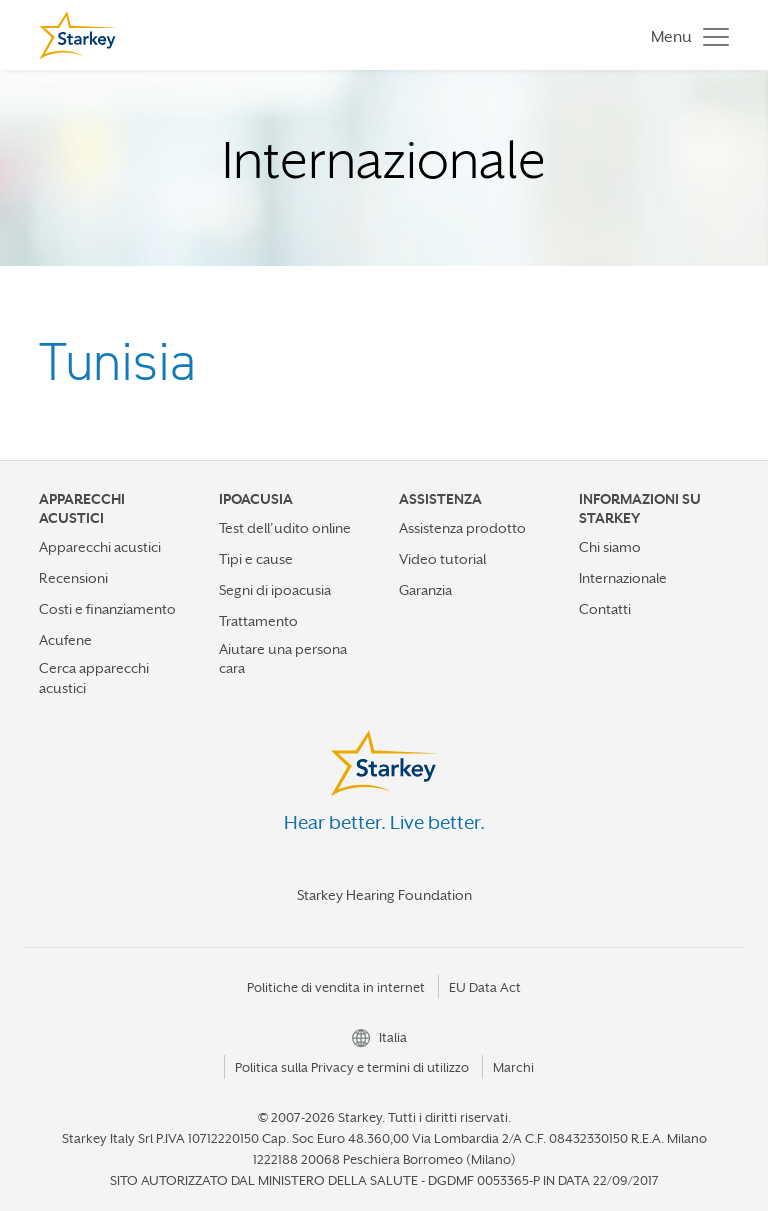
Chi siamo (610, 547)
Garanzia (425, 590)
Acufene (65, 640)
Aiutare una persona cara (283, 658)
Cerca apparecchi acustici (94, 677)
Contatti (605, 609)
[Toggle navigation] (685, 35)
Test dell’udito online (285, 528)
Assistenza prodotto (462, 528)
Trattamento (258, 621)
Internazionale (623, 578)
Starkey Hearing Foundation (384, 895)
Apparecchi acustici (100, 547)
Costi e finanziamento (107, 609)
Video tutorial (442, 559)
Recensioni (73, 578)
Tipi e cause (256, 559)
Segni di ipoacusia (275, 590)
